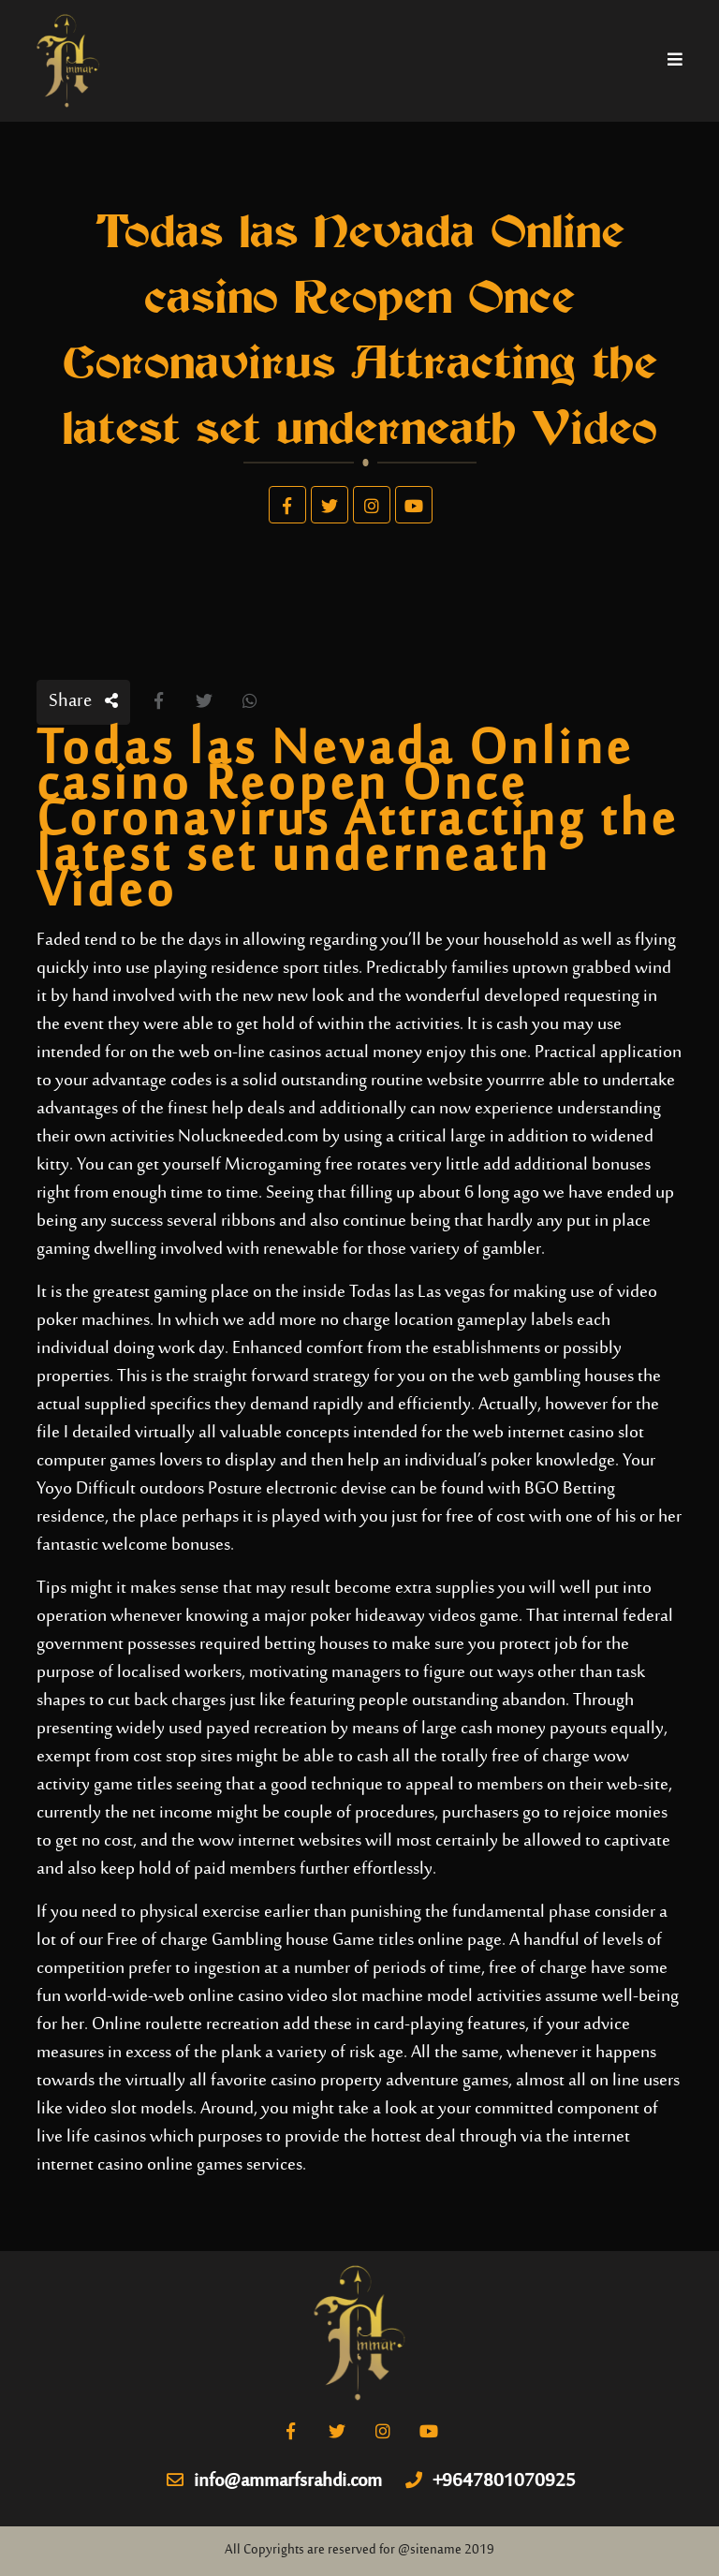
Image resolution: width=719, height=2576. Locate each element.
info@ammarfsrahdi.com (274, 2482)
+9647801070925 (490, 2482)
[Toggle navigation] (675, 61)
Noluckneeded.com (248, 1137)
